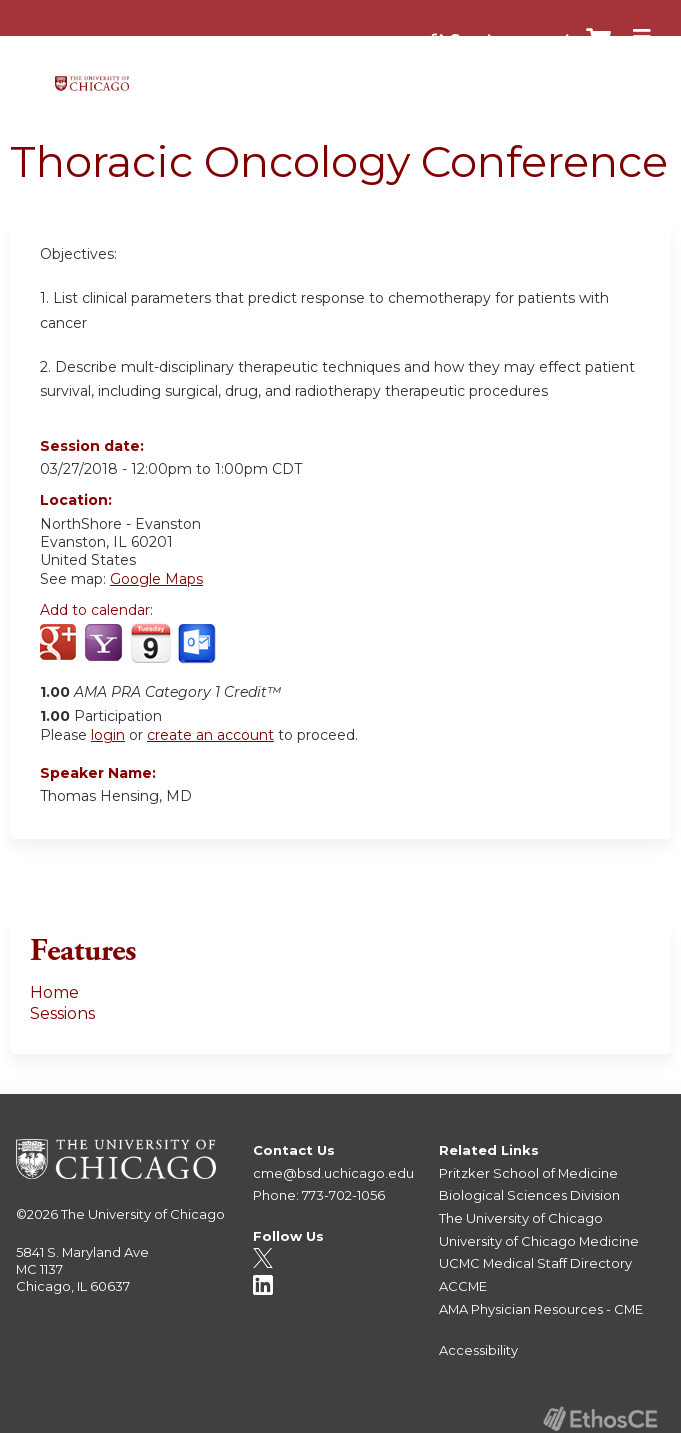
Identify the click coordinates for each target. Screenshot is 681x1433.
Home (54, 992)
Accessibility (478, 1350)
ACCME (463, 1286)
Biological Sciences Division (529, 1195)
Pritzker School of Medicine (528, 1173)
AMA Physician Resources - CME (541, 1309)
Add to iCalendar (150, 643)
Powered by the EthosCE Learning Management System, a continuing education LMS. (600, 1418)
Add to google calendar (60, 644)
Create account (510, 39)
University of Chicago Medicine (539, 1241)
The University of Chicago (143, 1214)
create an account (210, 735)
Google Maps (156, 579)
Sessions (62, 1013)
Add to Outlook (198, 644)
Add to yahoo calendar (105, 644)
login (108, 735)
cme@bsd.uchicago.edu (333, 1173)
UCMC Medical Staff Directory (535, 1263)
